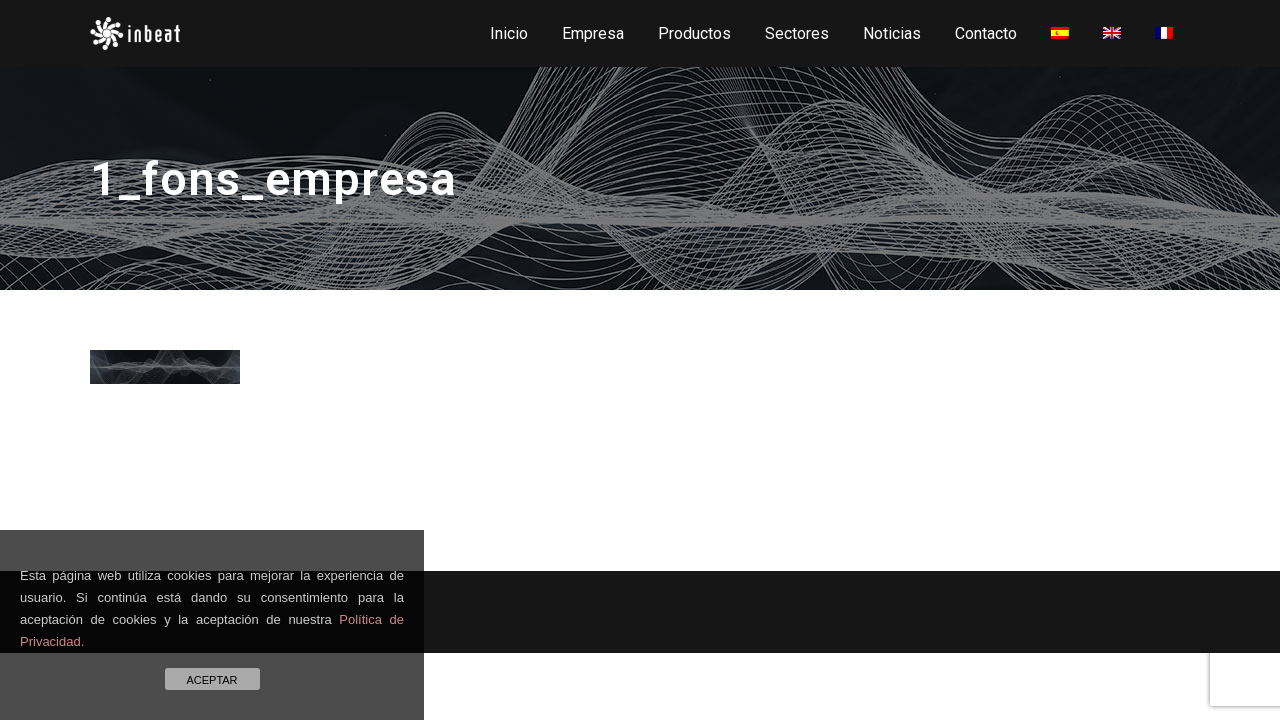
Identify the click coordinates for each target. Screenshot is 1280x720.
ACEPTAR (211, 680)
